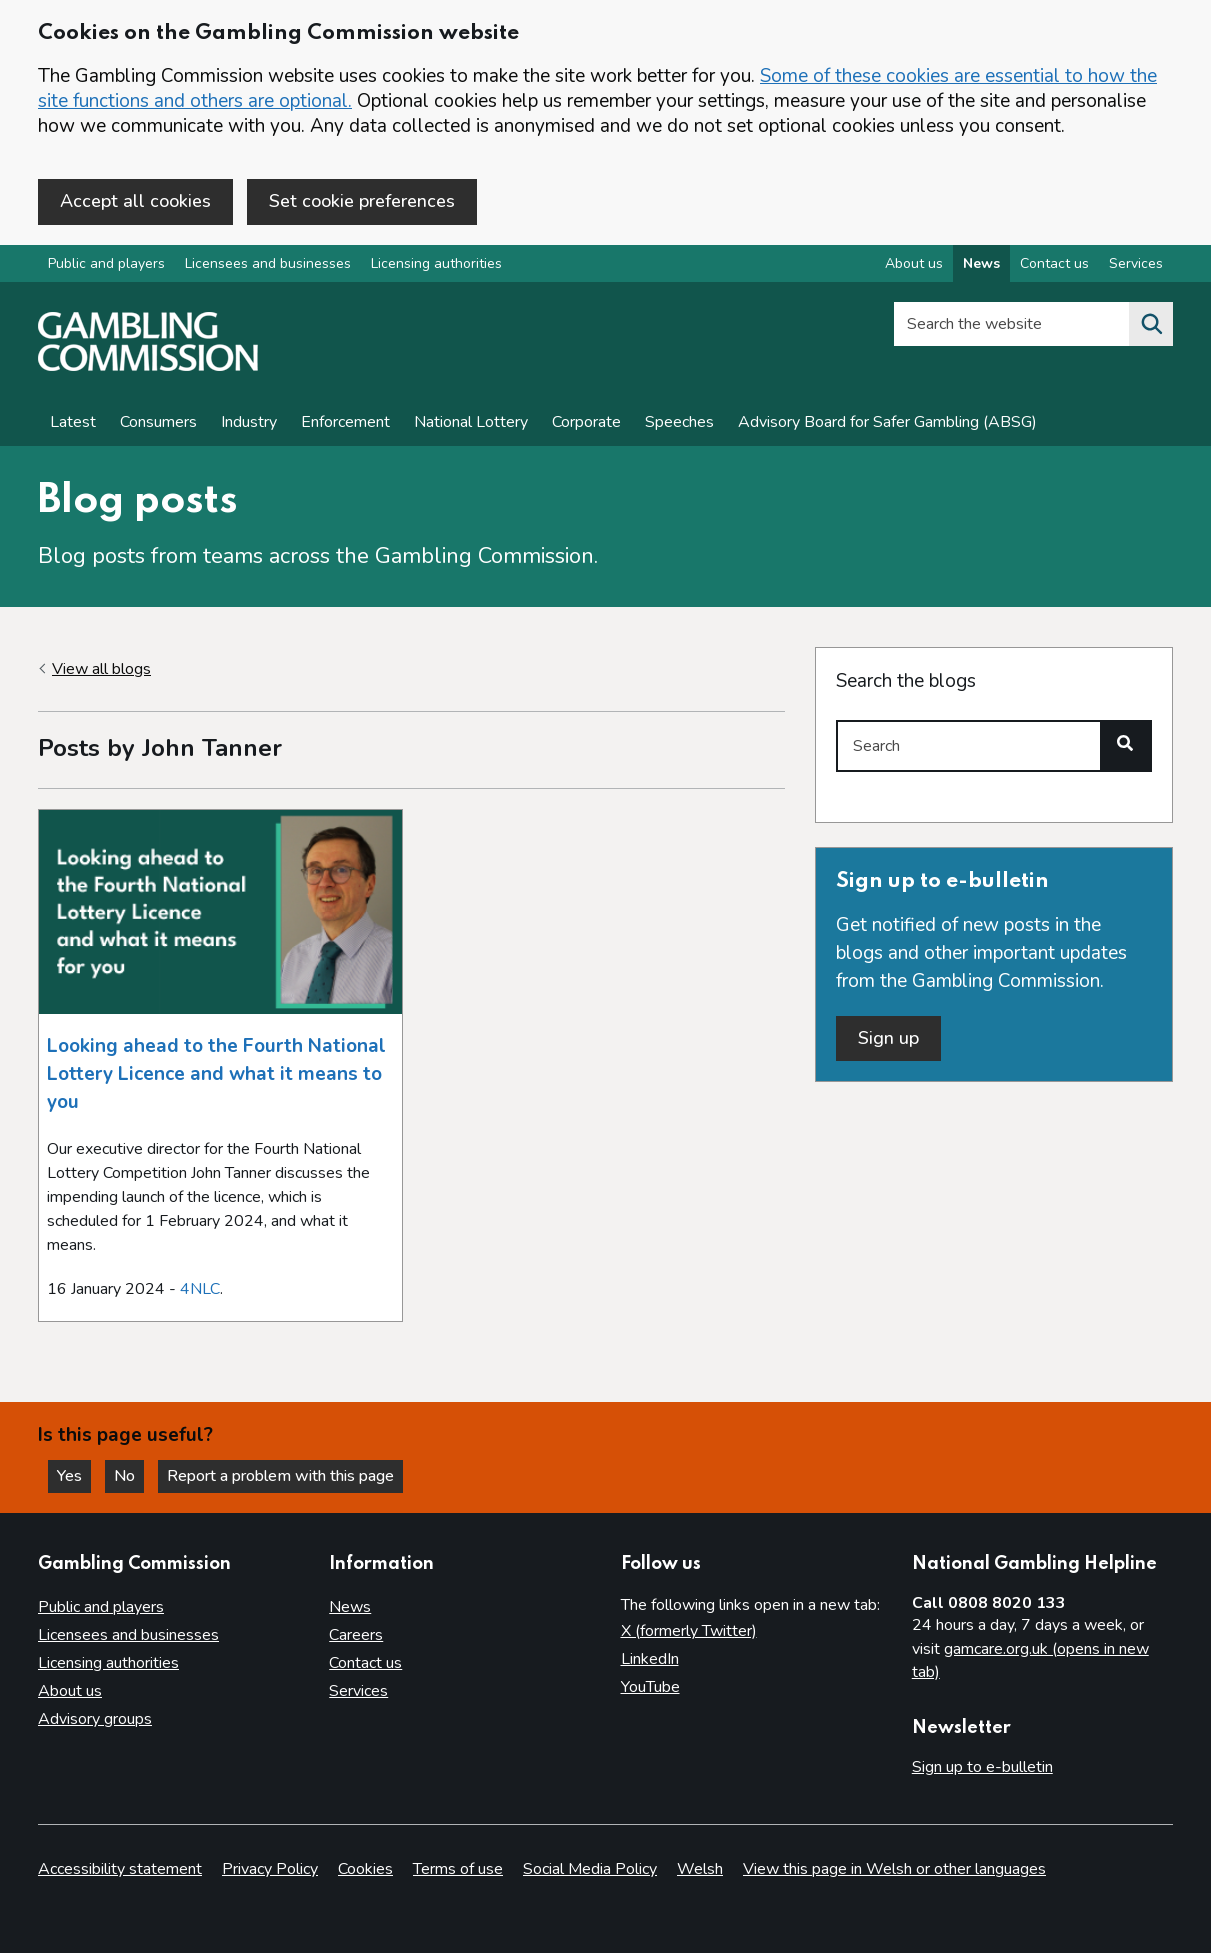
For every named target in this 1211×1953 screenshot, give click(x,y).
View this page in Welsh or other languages (894, 1869)
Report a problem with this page (280, 1476)
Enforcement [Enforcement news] (345, 422)
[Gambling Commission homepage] (148, 366)
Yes (74, 1476)
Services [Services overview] (1136, 263)
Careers (356, 1635)
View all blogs (101, 669)
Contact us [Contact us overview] (1054, 263)
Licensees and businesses (268, 263)
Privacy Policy (270, 1869)
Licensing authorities (436, 263)
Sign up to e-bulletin (982, 1767)
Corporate (586, 422)
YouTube (650, 1687)
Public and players (106, 263)
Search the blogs (906, 681)
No (129, 1476)
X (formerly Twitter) (689, 1631)
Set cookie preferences (362, 201)
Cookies (365, 1869)
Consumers (158, 422)
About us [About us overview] (914, 263)
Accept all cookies (135, 201)
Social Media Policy (590, 1869)
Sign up (888, 1038)
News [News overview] (981, 263)
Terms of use (458, 1869)
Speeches (679, 422)
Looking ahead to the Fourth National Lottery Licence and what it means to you (216, 1074)
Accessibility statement (120, 1869)
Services (358, 1691)
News (350, 1607)
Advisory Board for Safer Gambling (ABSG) (887, 422)
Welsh (700, 1869)
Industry (249, 422)
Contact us (365, 1663)
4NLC (200, 1289)
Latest (73, 422)
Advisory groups (95, 1719)
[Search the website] (1151, 324)
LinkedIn (650, 1659)
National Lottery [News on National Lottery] (471, 422)
